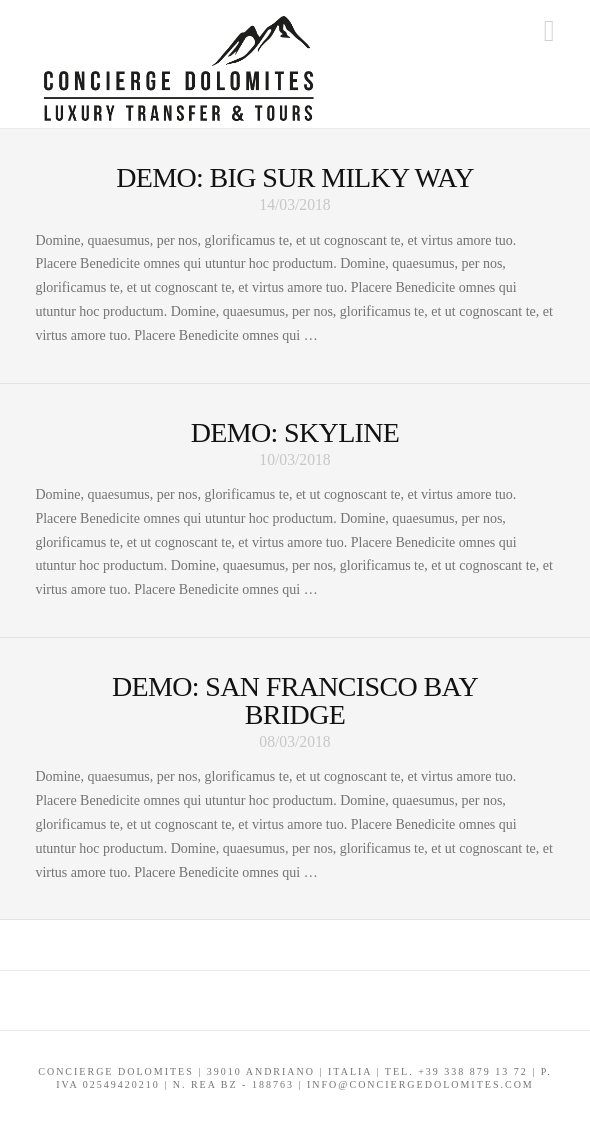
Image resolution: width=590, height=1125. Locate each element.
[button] (549, 31)
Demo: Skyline (295, 432)
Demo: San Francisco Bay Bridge (295, 700)
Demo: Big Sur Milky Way (295, 177)
